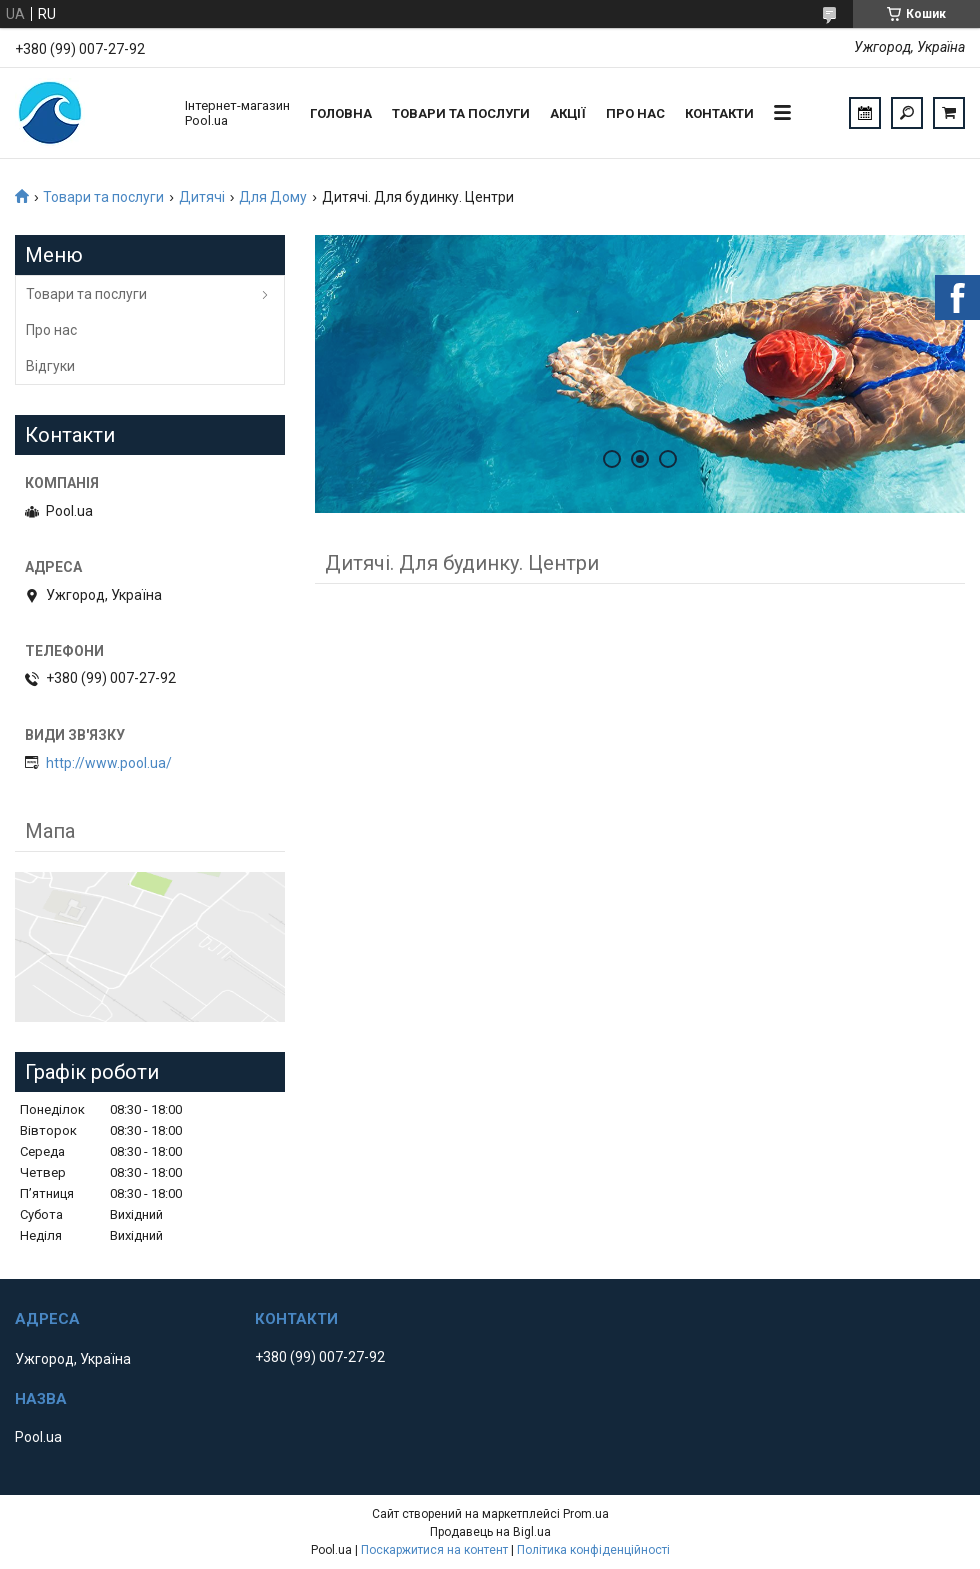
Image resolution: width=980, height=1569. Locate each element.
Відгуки (50, 366)
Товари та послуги (461, 113)
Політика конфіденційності (593, 1550)
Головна (341, 113)
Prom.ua (586, 1514)
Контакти (719, 113)
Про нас (635, 113)
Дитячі (202, 197)
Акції (568, 113)
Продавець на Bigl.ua (490, 1532)
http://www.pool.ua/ (109, 763)
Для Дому (273, 197)
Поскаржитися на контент (434, 1550)
